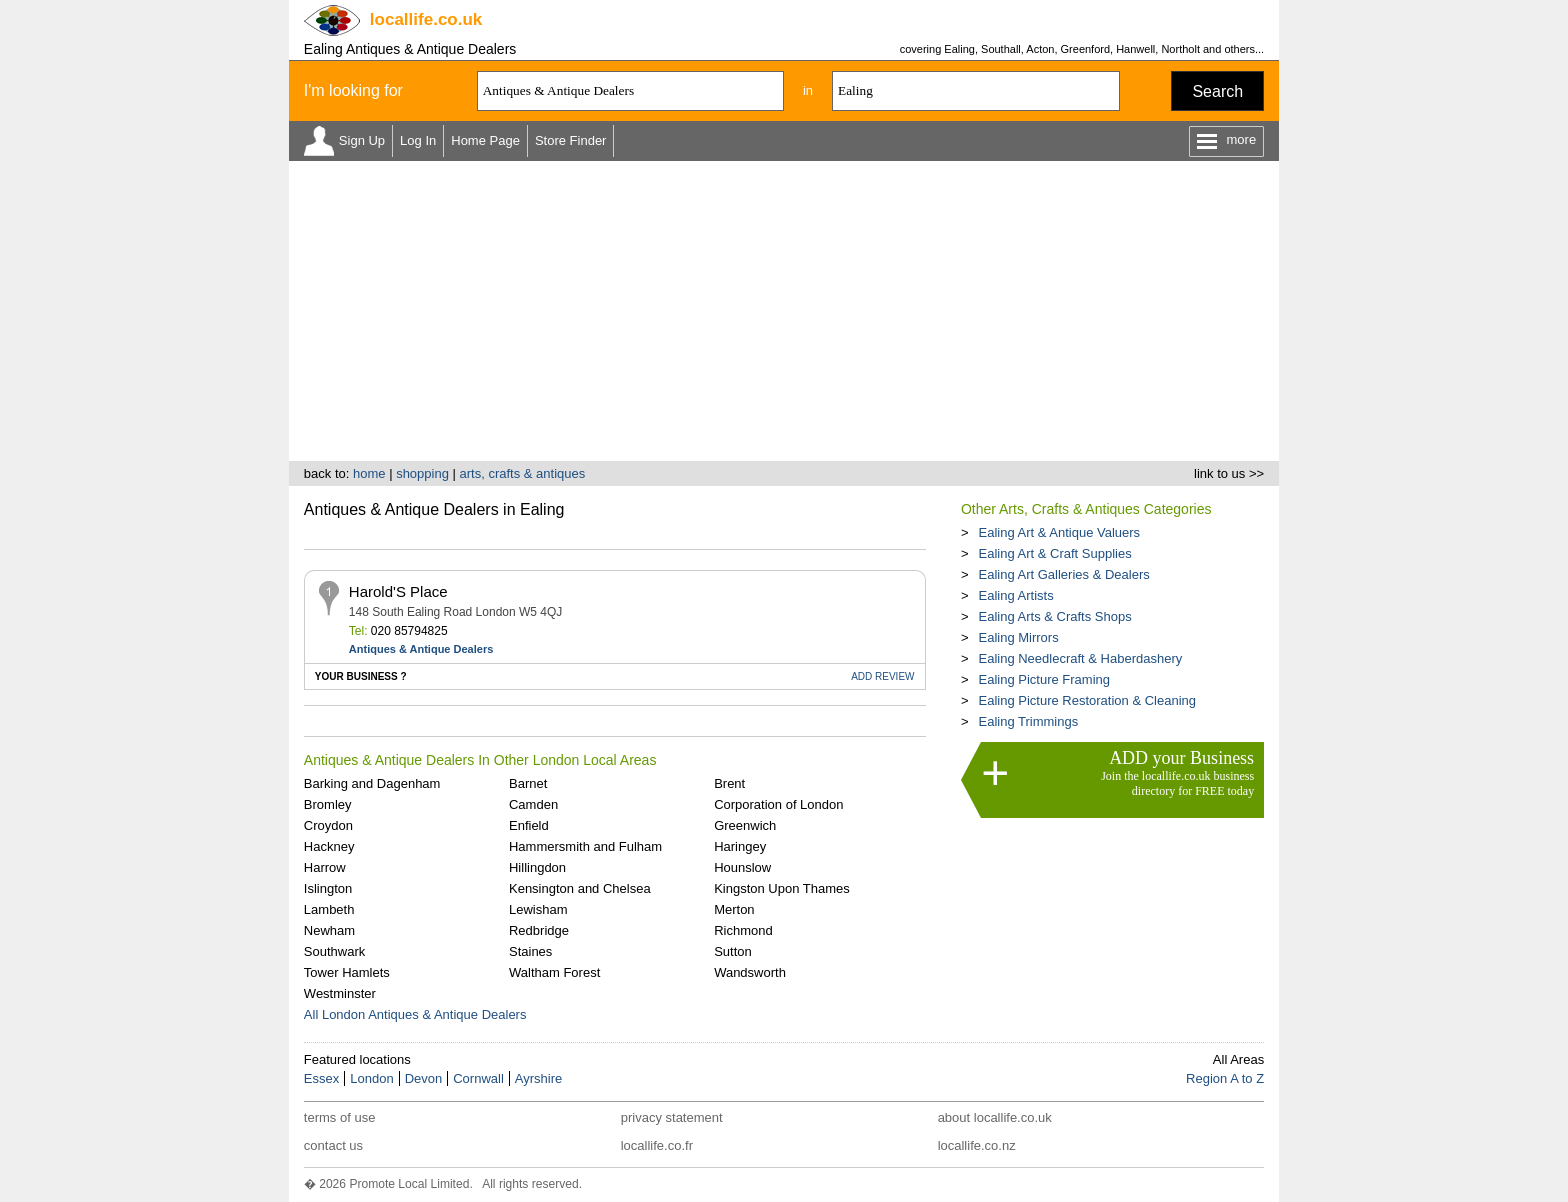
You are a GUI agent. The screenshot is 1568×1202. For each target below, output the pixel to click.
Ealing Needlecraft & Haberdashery (1080, 658)
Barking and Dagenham (372, 783)
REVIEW (882, 676)
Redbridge (539, 930)
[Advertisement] (784, 311)
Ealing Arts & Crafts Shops (1054, 616)
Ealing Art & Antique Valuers (1059, 532)
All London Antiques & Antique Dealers (415, 1014)
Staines (530, 951)
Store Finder (571, 140)
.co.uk (426, 19)
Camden (533, 804)
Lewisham (538, 909)
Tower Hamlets (347, 972)
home (369, 473)
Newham (329, 930)
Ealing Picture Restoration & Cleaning (1087, 700)
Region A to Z (1225, 1078)
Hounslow (742, 867)
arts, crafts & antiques (523, 473)
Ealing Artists (1015, 595)
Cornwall (478, 1078)
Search (1217, 91)
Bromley (328, 804)
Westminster (340, 993)
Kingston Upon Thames (782, 888)
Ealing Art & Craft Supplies (1054, 553)
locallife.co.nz (977, 1145)
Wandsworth (750, 972)
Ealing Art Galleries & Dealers (1063, 574)
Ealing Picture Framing (1044, 679)
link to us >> (1229, 473)
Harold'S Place (398, 591)
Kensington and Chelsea (580, 888)
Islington (328, 888)
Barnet (528, 783)
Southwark (334, 951)
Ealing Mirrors (1018, 637)
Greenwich (745, 825)
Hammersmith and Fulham (585, 846)
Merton (734, 909)
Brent (729, 783)
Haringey (740, 846)
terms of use (340, 1117)
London (371, 1078)
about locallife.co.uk (995, 1117)
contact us (333, 1145)
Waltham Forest (554, 972)
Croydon (328, 825)
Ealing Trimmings (1028, 721)
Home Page (485, 140)
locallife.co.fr (657, 1145)
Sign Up (362, 140)
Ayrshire (538, 1078)
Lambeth (329, 909)
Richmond (743, 930)
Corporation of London (778, 804)
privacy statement (672, 1117)
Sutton (733, 951)
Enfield (529, 825)
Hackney (329, 846)
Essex (321, 1078)
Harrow (325, 867)
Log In (418, 140)
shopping (422, 473)
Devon (424, 1078)
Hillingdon (537, 867)
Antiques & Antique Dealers (421, 649)
